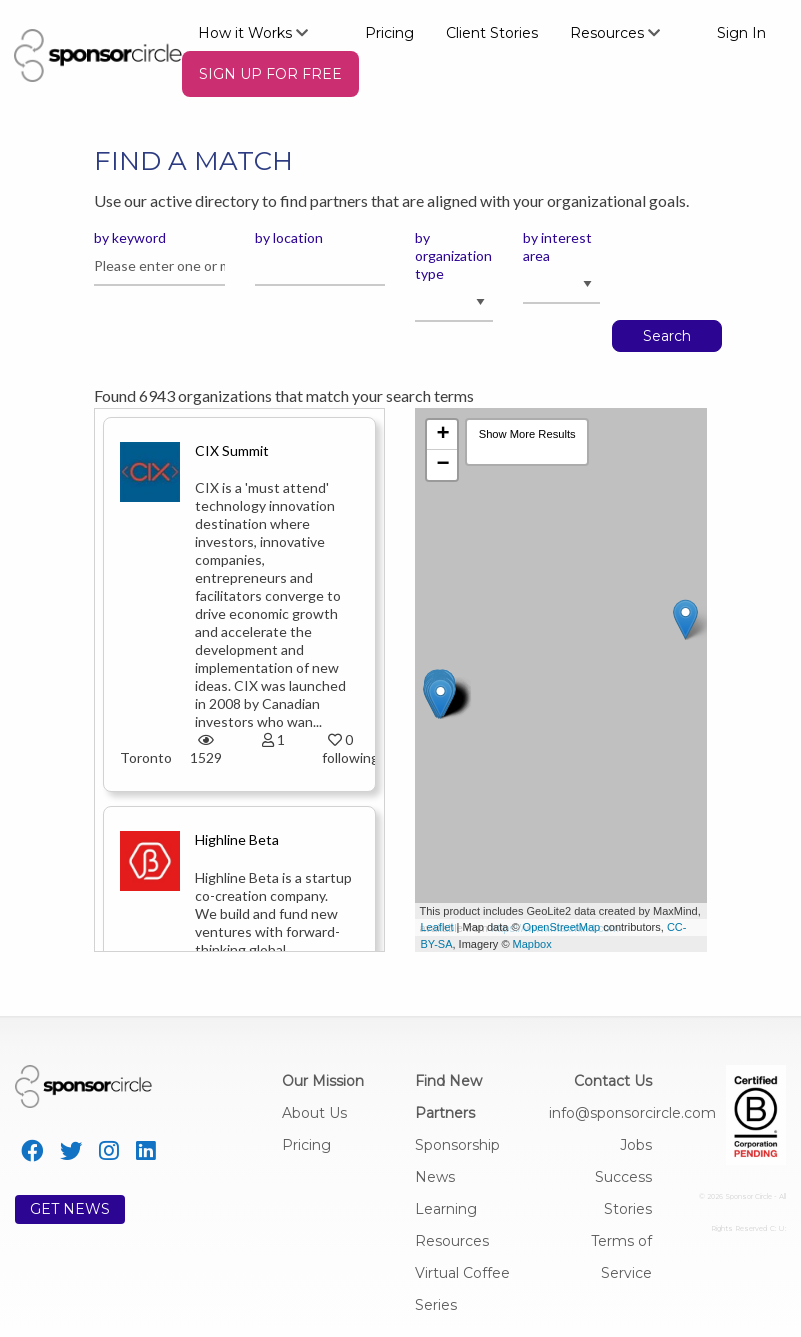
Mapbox (532, 944)
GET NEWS (70, 1209)
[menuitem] (265, 32)
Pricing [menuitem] (389, 33)
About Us (314, 1113)
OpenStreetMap (562, 927)
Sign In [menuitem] (741, 33)
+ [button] (442, 435)
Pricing (306, 1145)
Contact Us (613, 1081)
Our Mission (323, 1081)
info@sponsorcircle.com (632, 1113)
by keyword (130, 237)
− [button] (442, 465)
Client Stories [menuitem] (492, 33)
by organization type (453, 255)
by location (289, 237)
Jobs (636, 1145)
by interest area (557, 246)
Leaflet (436, 927)
